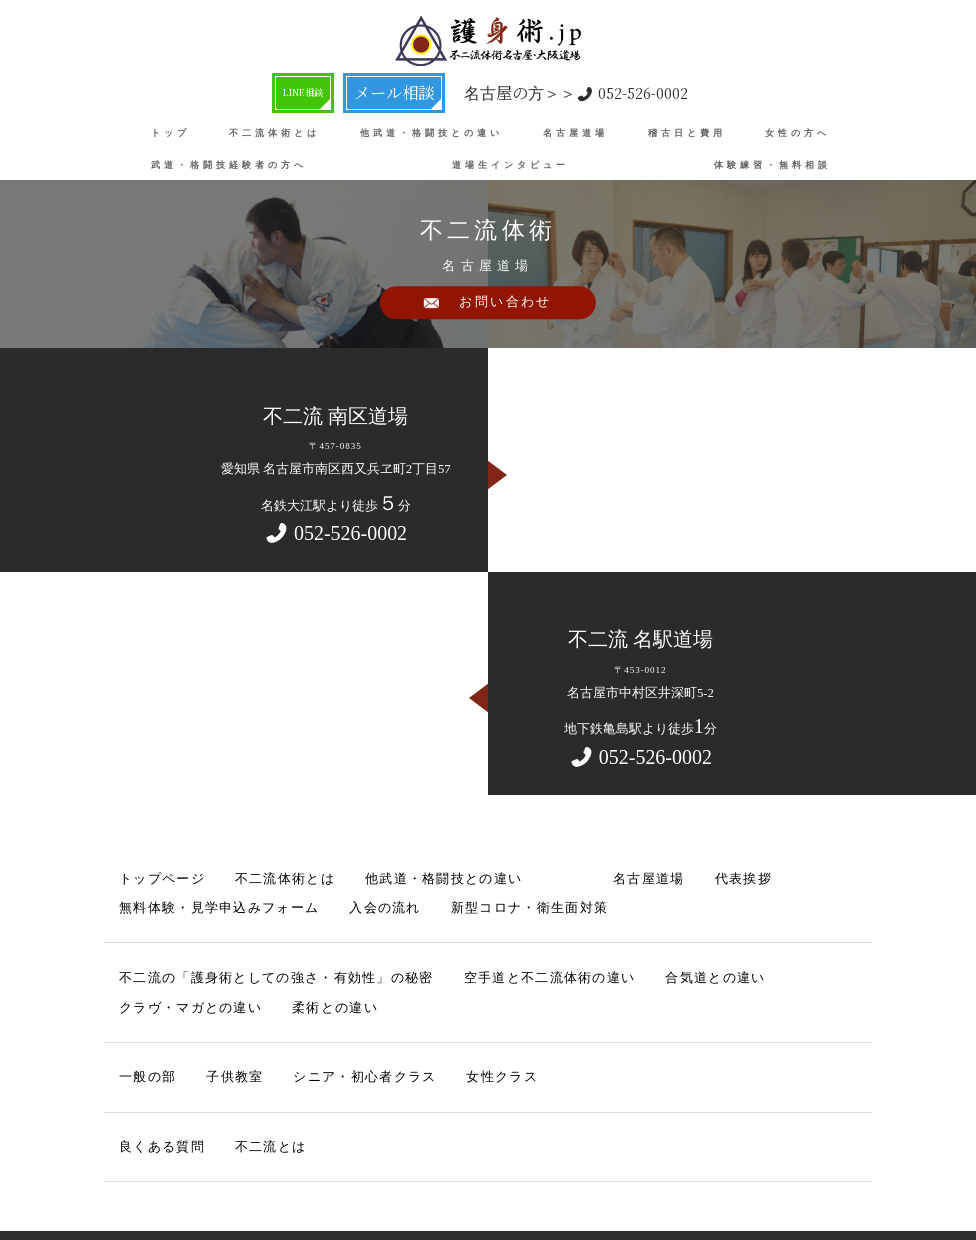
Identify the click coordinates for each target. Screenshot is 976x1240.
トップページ (149, 874)
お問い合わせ (506, 313)
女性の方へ (797, 131)
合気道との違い (550, 955)
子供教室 (209, 1016)
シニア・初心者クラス (307, 1016)
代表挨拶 (607, 874)
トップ (170, 131)
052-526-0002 (579, 91)
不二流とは (234, 1077)
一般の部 (139, 1016)
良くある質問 (149, 1077)
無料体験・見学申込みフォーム (726, 874)
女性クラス (413, 1016)
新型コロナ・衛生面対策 (253, 894)
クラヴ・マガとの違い (665, 955)
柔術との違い (775, 955)
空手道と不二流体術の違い (426, 955)
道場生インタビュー (510, 163)
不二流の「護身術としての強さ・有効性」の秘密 (228, 955)
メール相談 (403, 91)
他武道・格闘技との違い (431, 131)
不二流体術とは (274, 131)
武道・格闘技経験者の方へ (229, 163)
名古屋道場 (575, 131)
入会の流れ (144, 894)
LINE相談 (310, 91)
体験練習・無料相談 (772, 163)
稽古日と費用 (687, 131)
